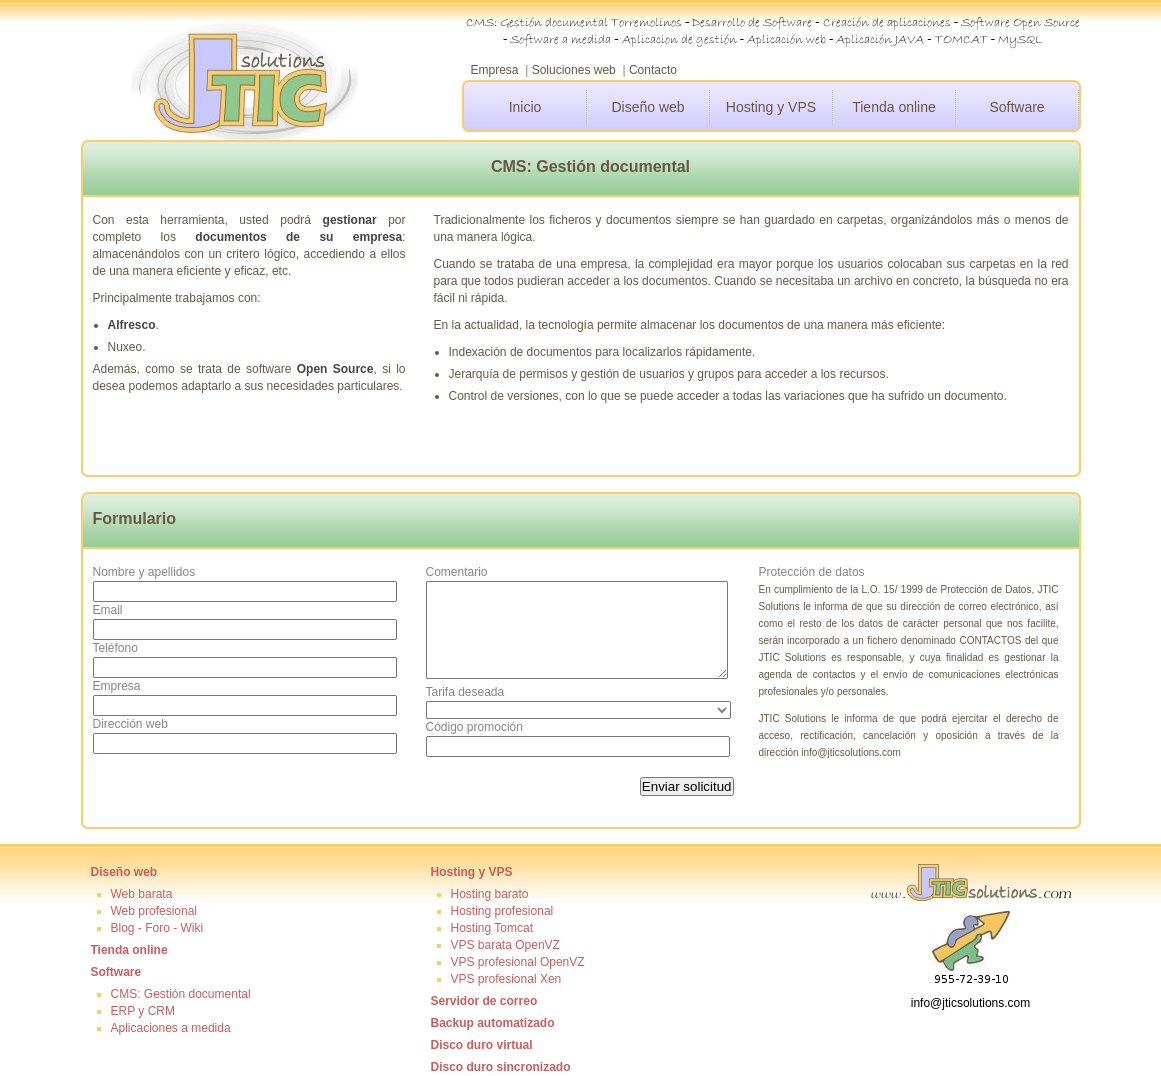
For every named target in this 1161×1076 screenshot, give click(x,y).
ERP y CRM (143, 1011)
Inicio (525, 107)
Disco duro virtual (482, 1045)
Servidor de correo (484, 1001)
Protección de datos (812, 572)
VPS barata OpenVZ (505, 945)
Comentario (457, 572)
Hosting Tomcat (492, 928)
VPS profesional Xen (506, 979)
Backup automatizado (493, 1023)
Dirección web (130, 724)
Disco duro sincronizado (501, 1067)
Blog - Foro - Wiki (157, 928)
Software (1016, 107)
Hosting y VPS (771, 107)
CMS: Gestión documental (181, 994)
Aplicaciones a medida (171, 1028)
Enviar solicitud (687, 786)
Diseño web (647, 107)
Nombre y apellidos (144, 572)
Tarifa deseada (465, 692)
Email (108, 610)
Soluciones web (574, 70)
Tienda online (894, 107)
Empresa (495, 70)
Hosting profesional (502, 911)
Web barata (142, 894)
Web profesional (154, 911)
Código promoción (474, 727)
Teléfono (115, 648)
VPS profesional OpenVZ (518, 962)
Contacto (653, 70)
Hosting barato (490, 894)
